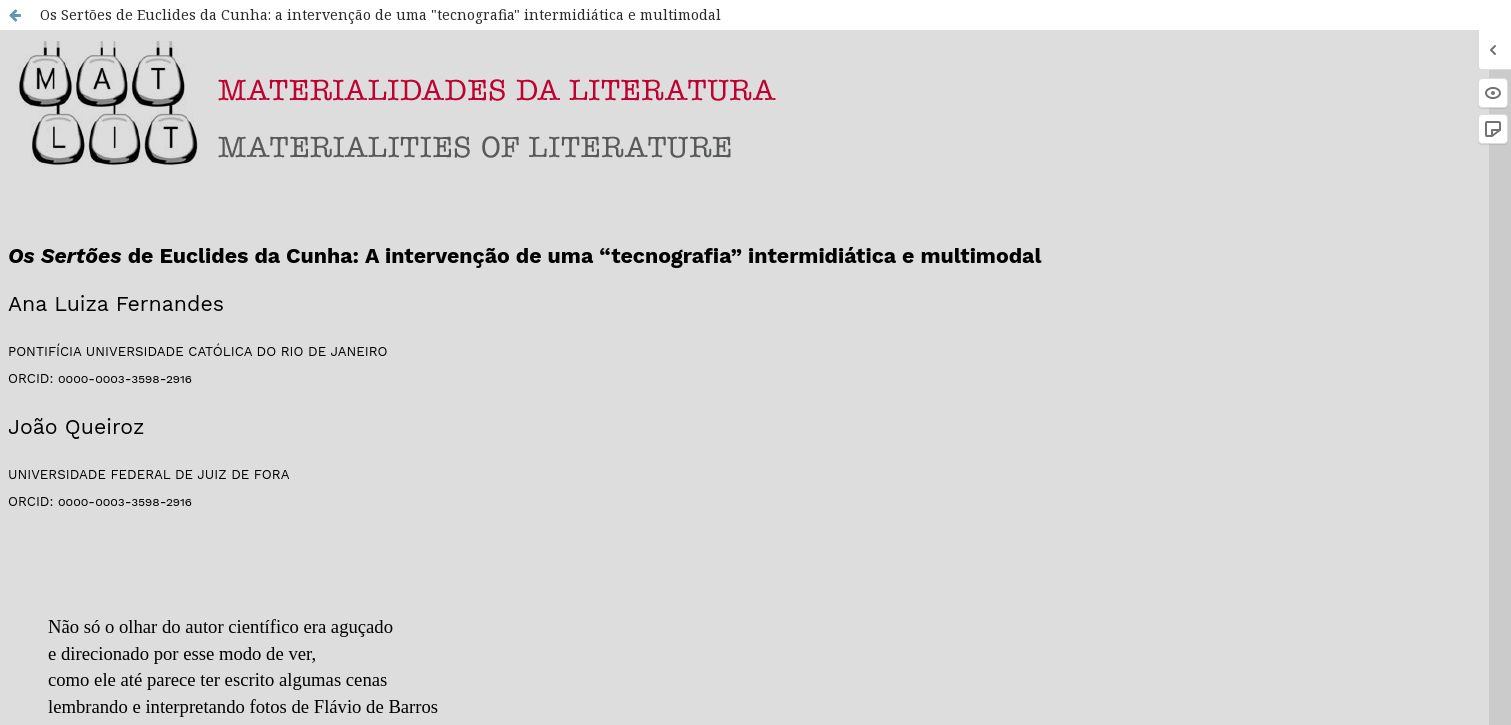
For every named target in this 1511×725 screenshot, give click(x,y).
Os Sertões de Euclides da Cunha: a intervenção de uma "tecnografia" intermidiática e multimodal (380, 14)
